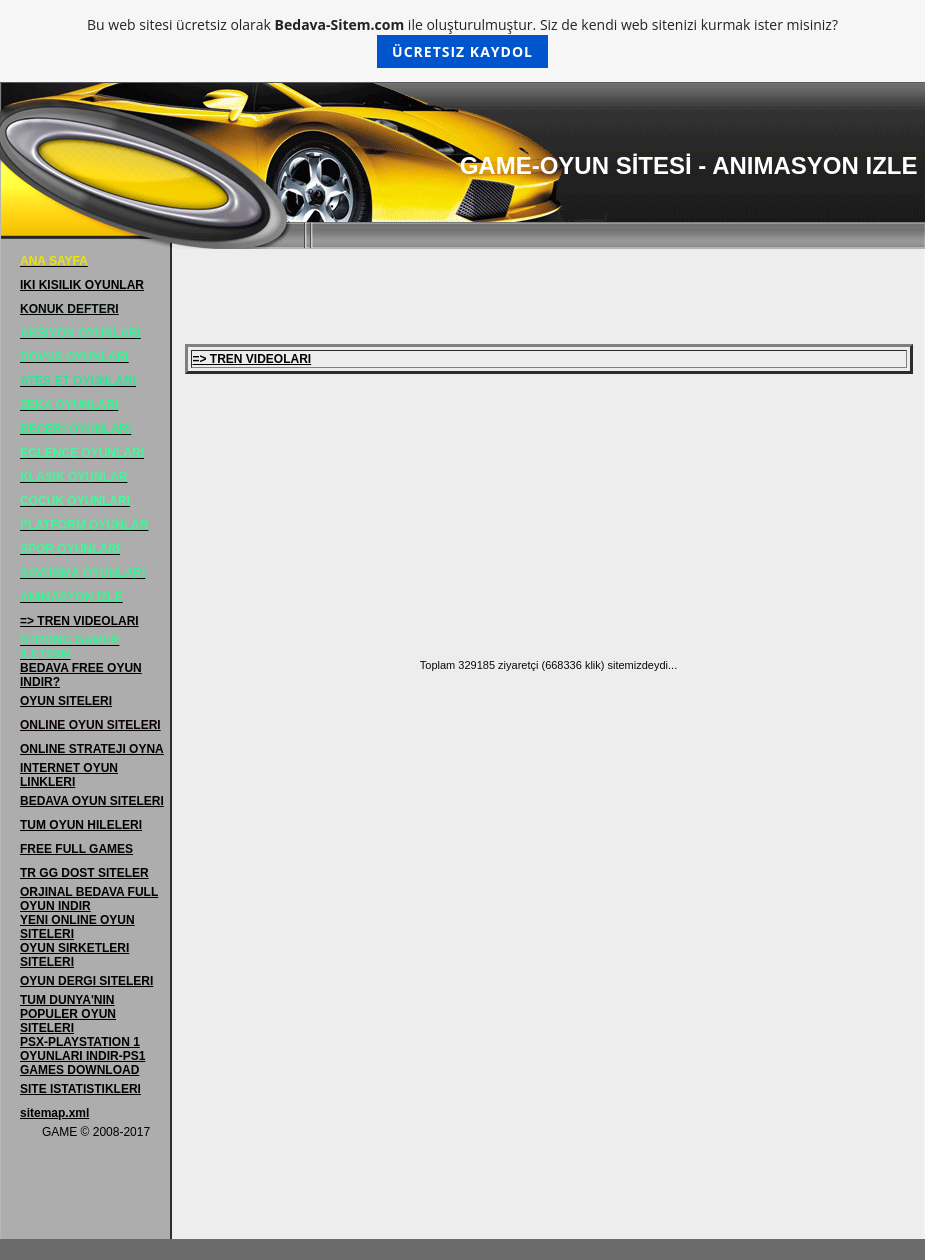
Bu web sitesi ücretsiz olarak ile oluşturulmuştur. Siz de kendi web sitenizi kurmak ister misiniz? (462, 41)
